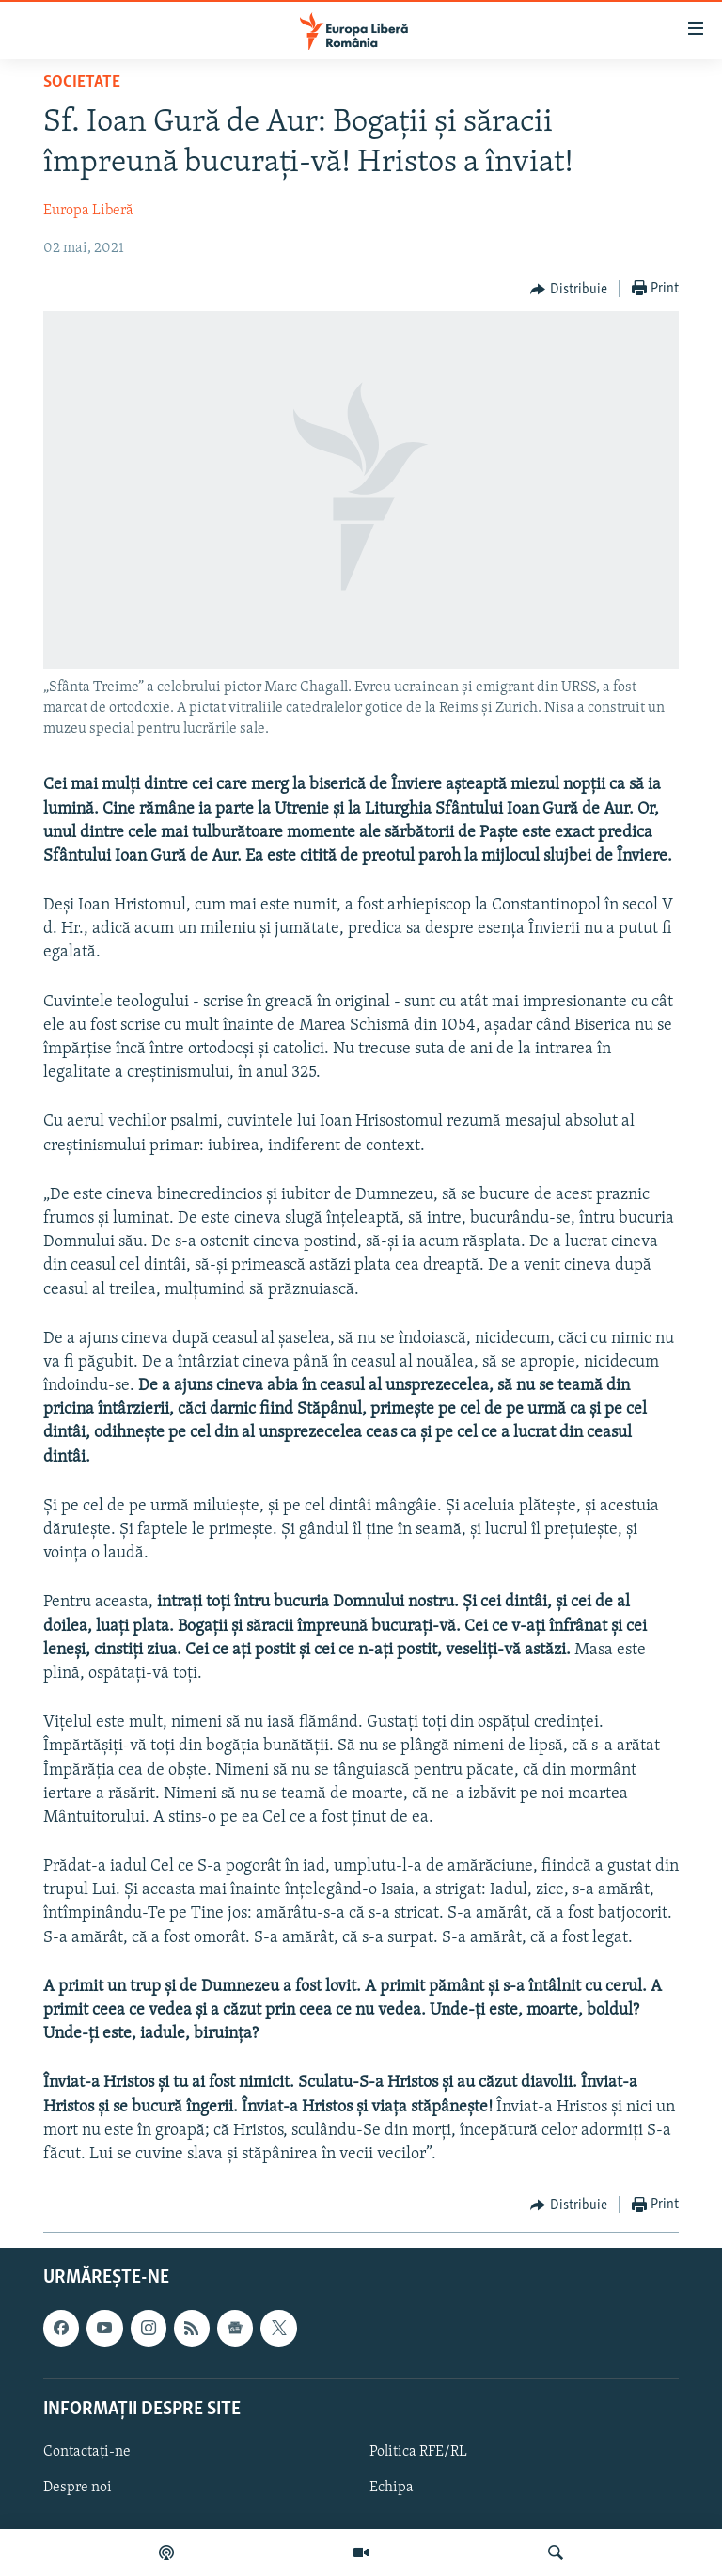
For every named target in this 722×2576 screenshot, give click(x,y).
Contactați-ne (87, 2451)
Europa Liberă (88, 210)
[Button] (568, 289)
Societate (81, 82)
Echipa (391, 2487)
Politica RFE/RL (418, 2451)
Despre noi (77, 2487)
